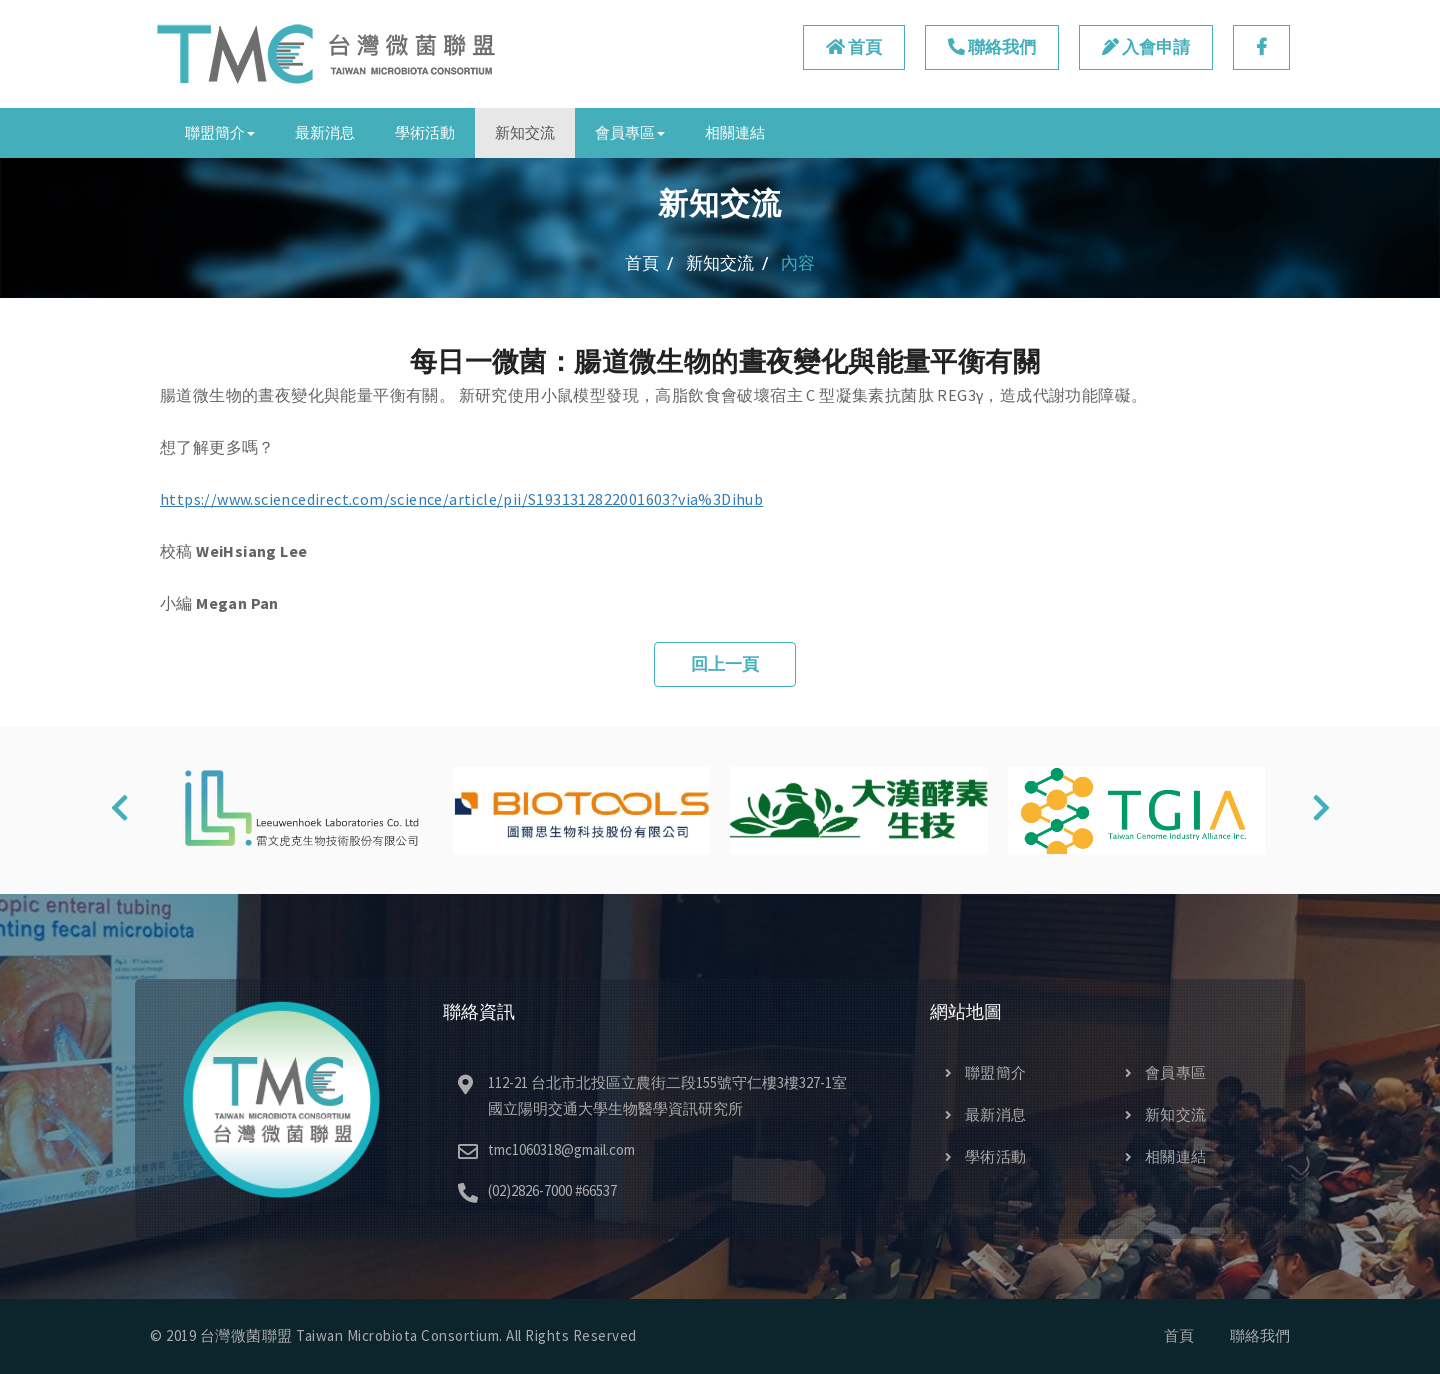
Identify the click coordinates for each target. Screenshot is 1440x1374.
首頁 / (649, 263)
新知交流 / (727, 263)
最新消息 (325, 132)
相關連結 (735, 132)
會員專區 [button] (630, 132)
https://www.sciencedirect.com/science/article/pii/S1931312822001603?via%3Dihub (461, 499)
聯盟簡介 (986, 1072)
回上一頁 (725, 664)
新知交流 (525, 132)
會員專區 (1166, 1072)
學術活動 (425, 132)
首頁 (854, 47)
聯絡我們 (992, 47)
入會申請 (1146, 47)
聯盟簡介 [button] (220, 132)
